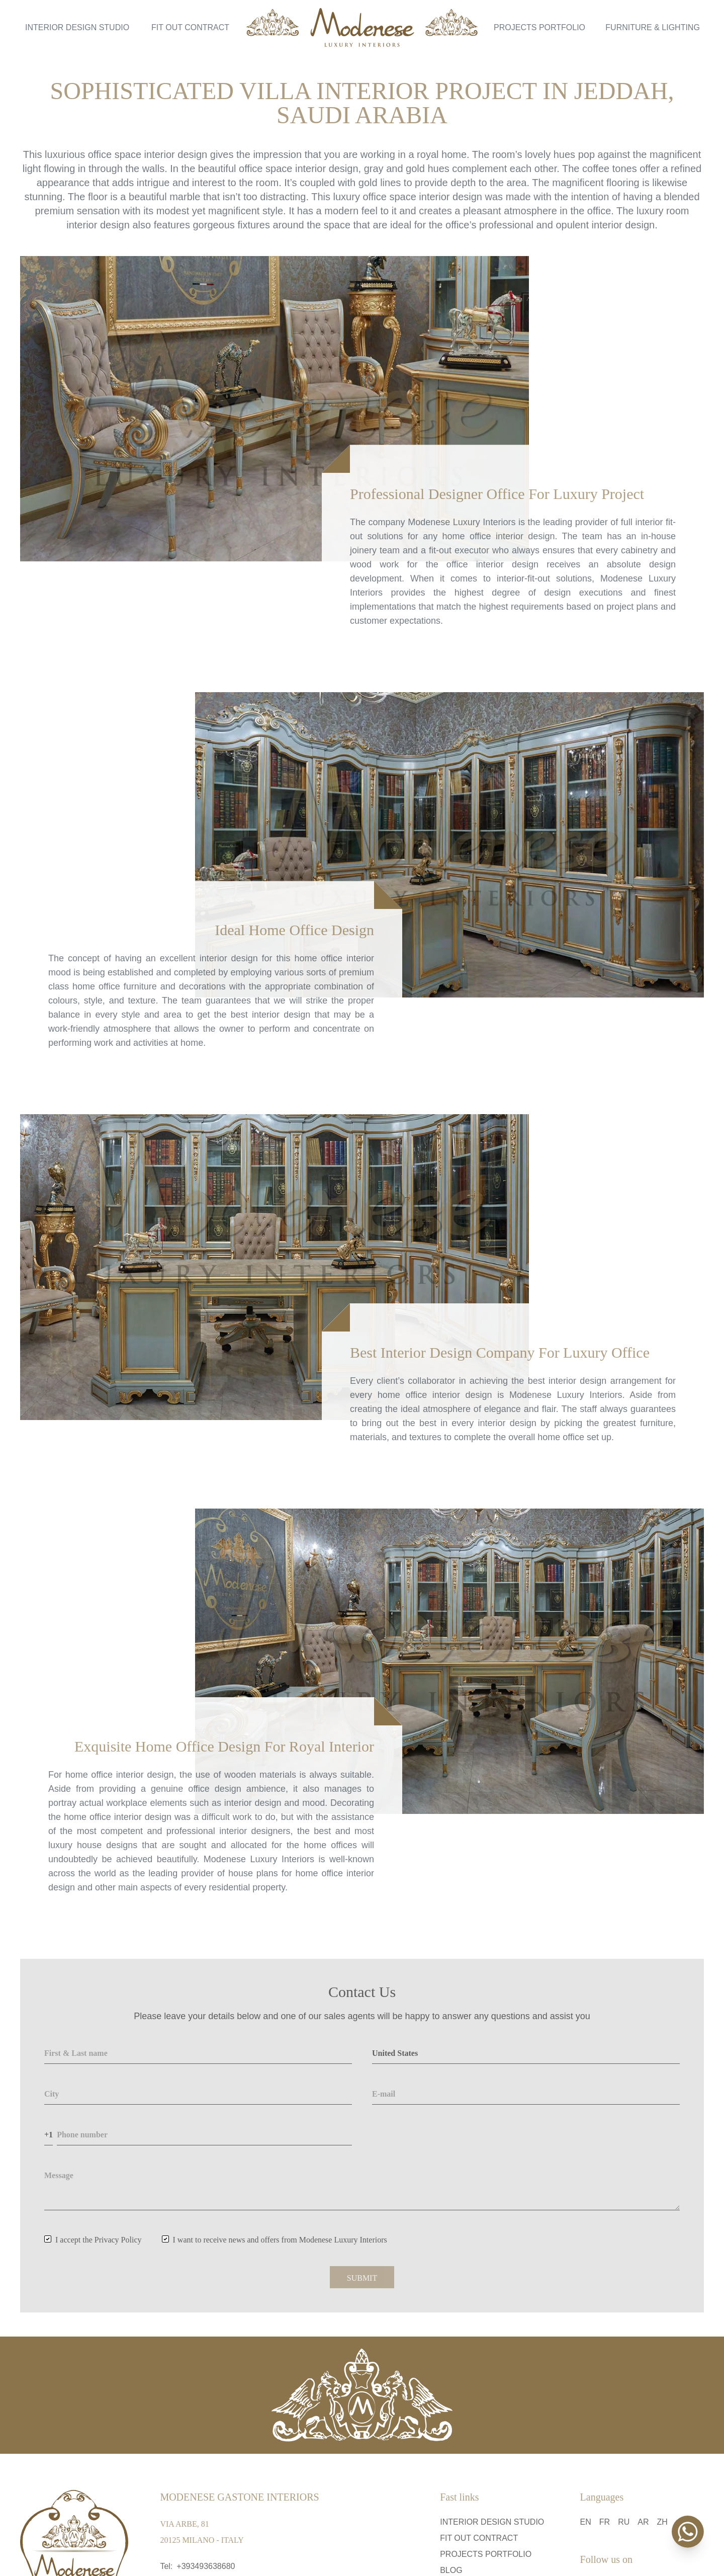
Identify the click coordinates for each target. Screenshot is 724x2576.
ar (643, 2522)
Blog (451, 2570)
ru (623, 2522)
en (585, 2522)
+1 (48, 2134)
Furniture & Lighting (652, 27)
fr (604, 2522)
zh (662, 2522)
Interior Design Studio (77, 27)
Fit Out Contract (190, 27)
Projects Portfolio (539, 27)
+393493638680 (205, 2566)
